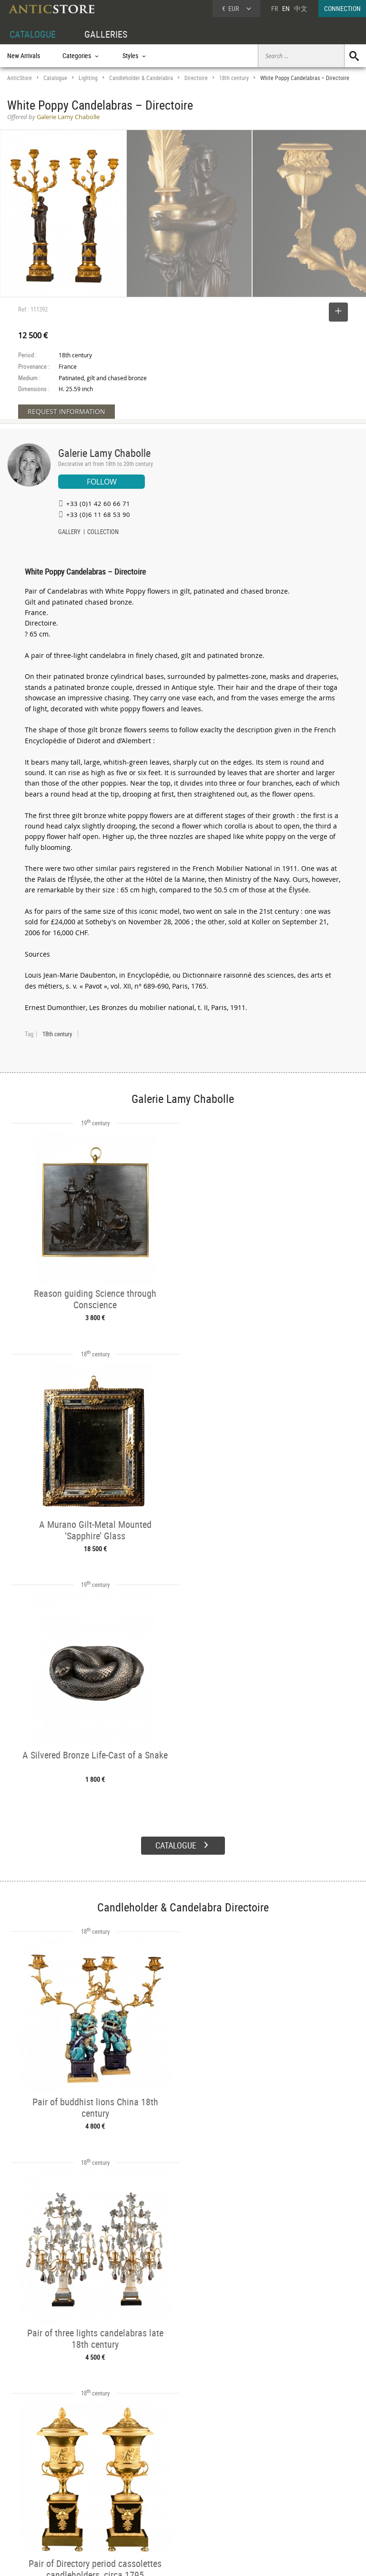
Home (275, 2489)
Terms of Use (135, 2559)
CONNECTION (342, 8)
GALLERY (69, 532)
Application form (35, 2517)
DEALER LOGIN (36, 2495)
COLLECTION (103, 532)
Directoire (196, 77)
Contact (277, 2499)
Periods (91, 2508)
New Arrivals (23, 55)
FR (274, 8)
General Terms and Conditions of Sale (202, 2559)
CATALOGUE (33, 34)
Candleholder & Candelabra (141, 77)
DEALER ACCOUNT (31, 2474)
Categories (95, 2486)
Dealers (166, 2486)
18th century (234, 77)
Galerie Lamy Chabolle (104, 453)
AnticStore (19, 77)
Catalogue (55, 77)
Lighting (88, 77)
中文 (300, 8)
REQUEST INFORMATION (66, 411)
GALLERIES (105, 34)
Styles (89, 2497)
